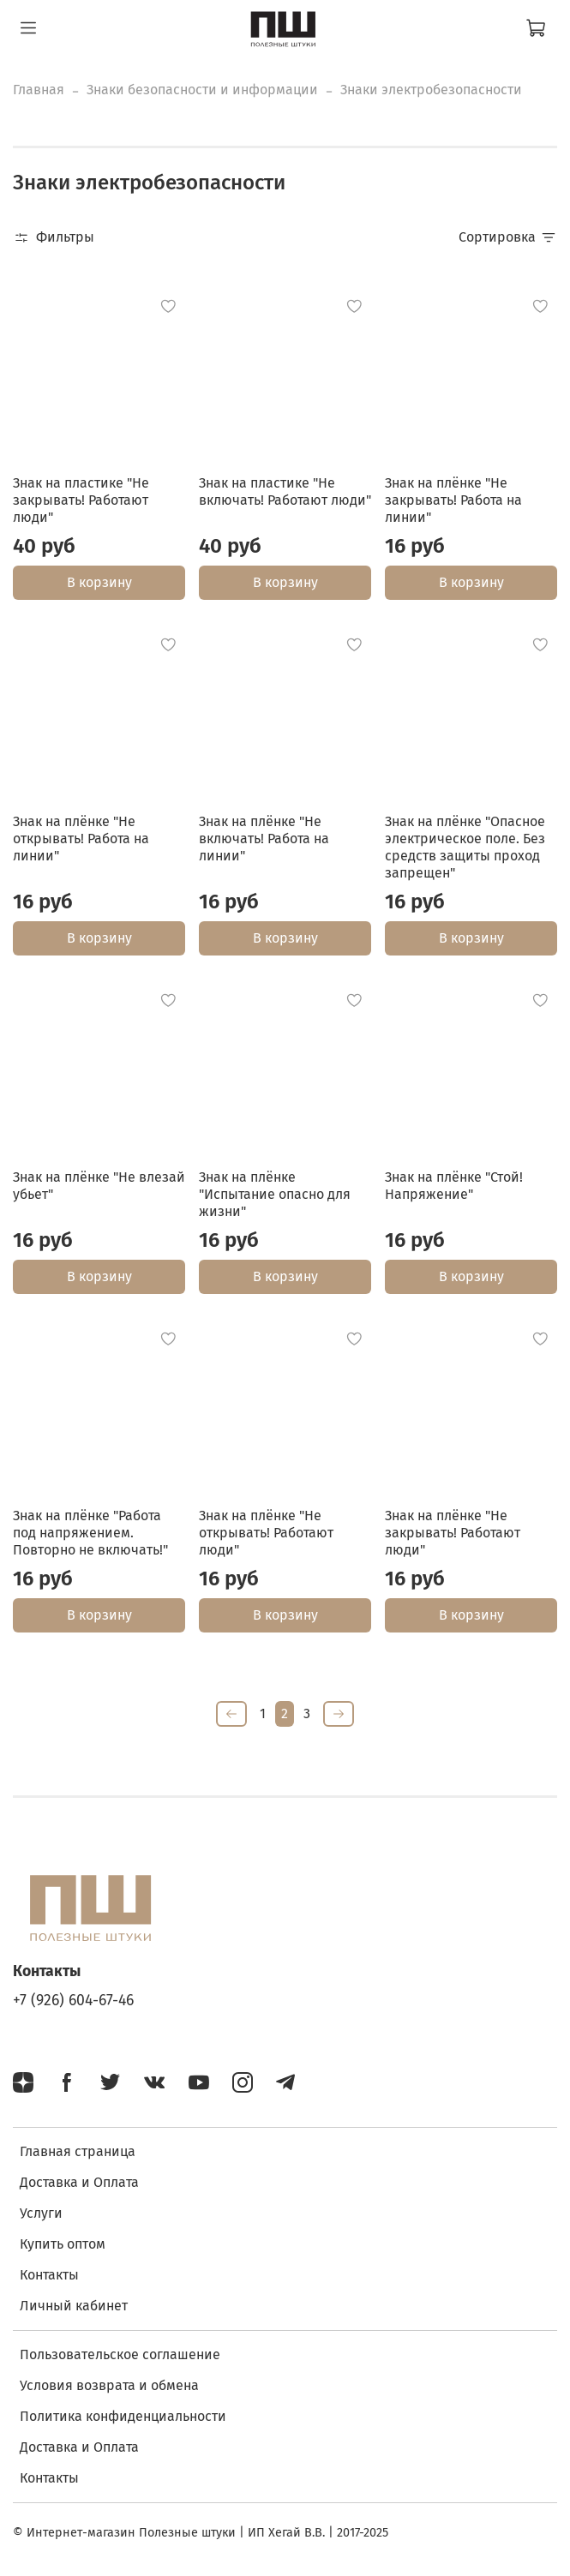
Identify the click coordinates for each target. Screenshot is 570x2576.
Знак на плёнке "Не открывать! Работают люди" (266, 1532)
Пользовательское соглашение (120, 2354)
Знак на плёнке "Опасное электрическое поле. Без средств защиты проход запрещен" (465, 847)
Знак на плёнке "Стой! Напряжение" (454, 1185)
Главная (38, 89)
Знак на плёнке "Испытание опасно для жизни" (275, 1194)
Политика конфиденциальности (123, 2416)
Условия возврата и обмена (109, 2385)
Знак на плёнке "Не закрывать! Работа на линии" (453, 500)
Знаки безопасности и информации (202, 89)
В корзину (99, 582)
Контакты (49, 2275)
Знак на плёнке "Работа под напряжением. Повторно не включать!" (90, 1532)
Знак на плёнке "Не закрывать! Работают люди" (452, 1532)
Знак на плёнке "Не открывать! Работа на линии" (81, 838)
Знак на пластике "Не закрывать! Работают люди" (81, 500)
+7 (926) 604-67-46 (73, 2001)
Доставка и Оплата (79, 2182)
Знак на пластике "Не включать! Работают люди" (285, 491)
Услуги (41, 2213)
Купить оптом (62, 2244)
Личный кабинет (74, 2305)
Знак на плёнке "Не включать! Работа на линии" (264, 838)
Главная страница (77, 2151)
